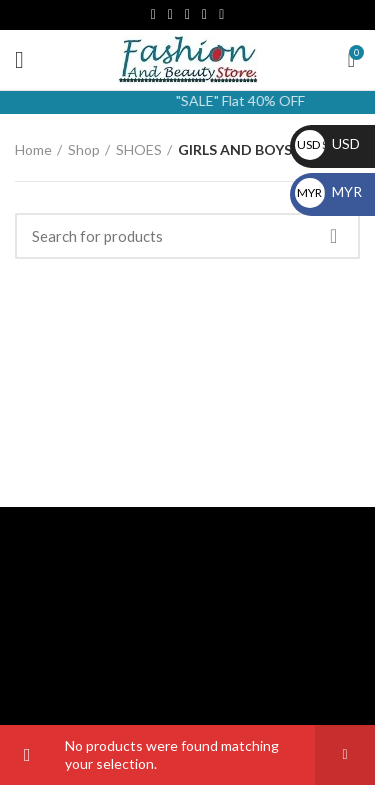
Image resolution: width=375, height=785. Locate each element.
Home (33, 149)
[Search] (187, 236)
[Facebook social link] (153, 15)
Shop (84, 149)
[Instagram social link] (187, 15)
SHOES (139, 149)
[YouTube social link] (204, 15)
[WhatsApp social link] (221, 15)
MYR (328, 191)
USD (327, 143)
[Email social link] (170, 15)
